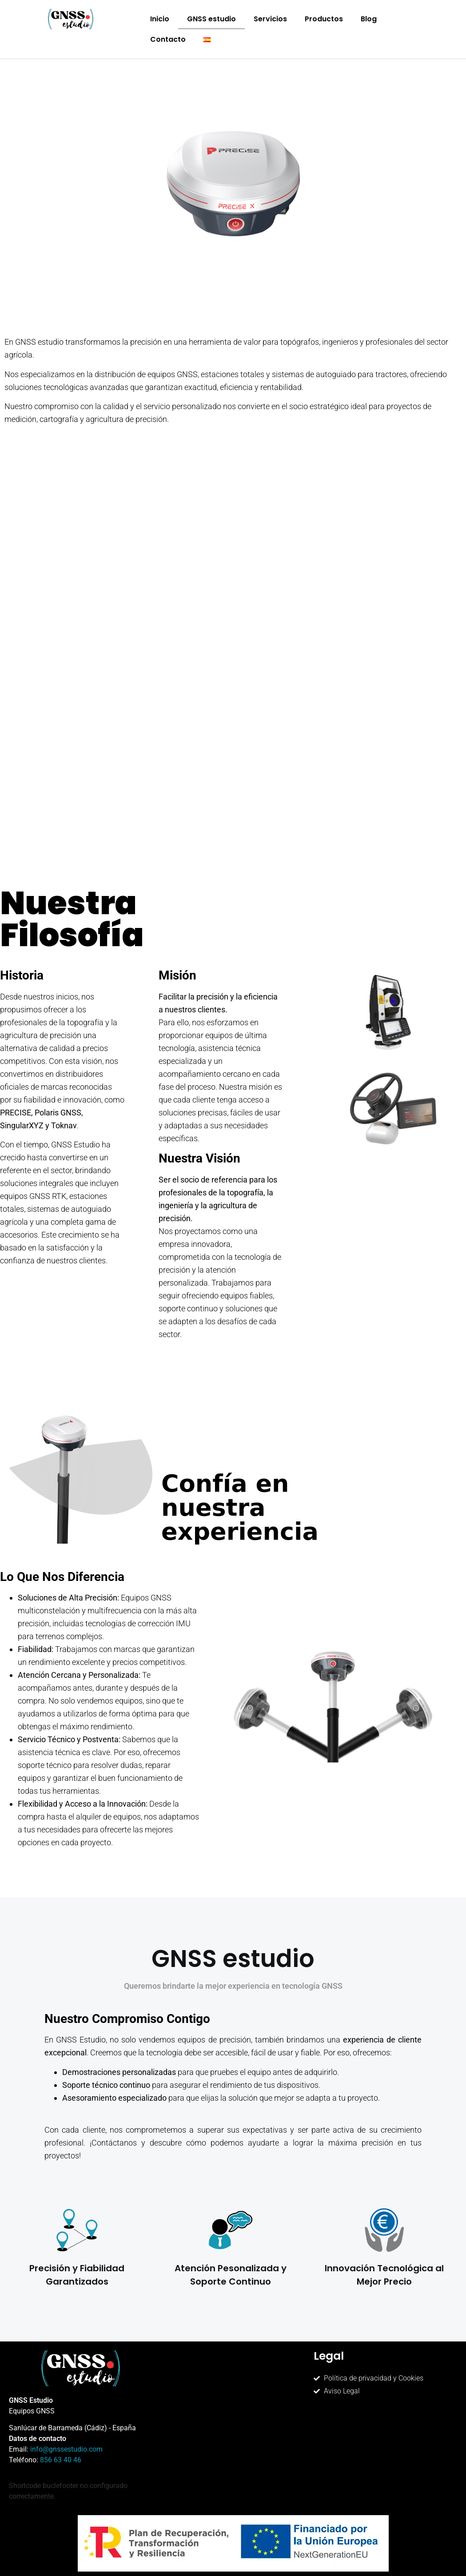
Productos (324, 19)
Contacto (168, 39)
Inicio (159, 19)
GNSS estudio (211, 19)
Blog (369, 19)
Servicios (270, 19)
